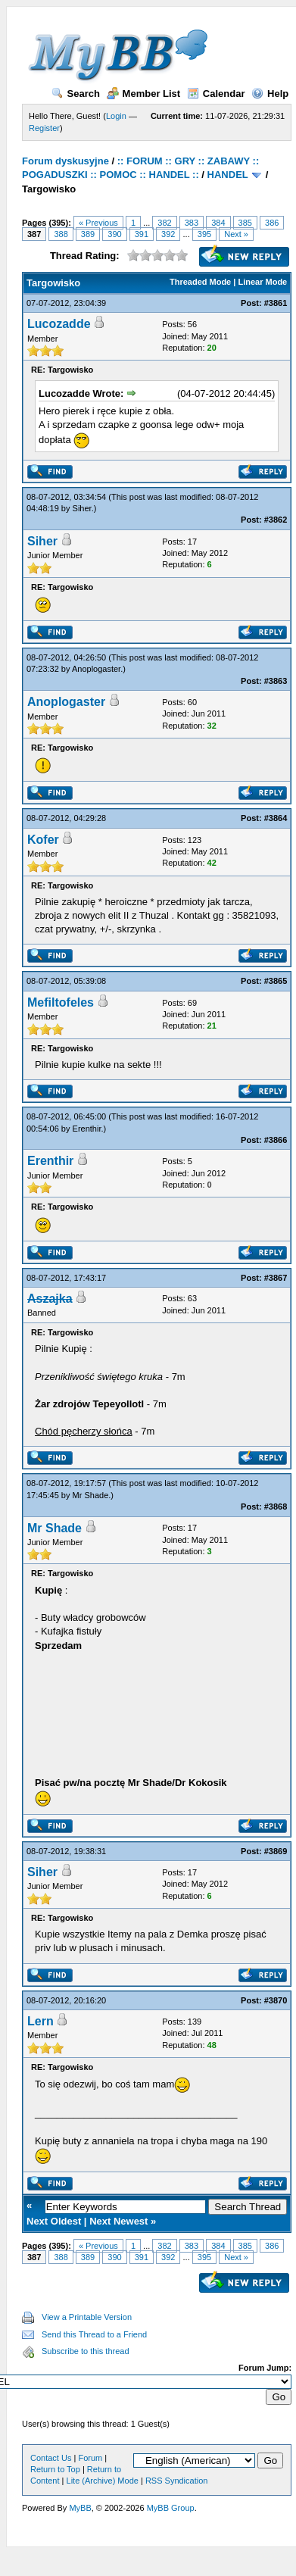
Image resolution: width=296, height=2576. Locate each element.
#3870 (276, 2000)
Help (269, 93)
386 (272, 222)
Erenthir (87, 1128)
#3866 (276, 1139)
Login (116, 115)
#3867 (276, 1277)
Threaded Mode (200, 281)
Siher (82, 508)
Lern (40, 2021)
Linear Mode (262, 281)
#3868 (276, 1506)
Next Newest (118, 2221)
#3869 (276, 1851)
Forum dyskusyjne (65, 161)
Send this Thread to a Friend (94, 2334)
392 (168, 234)
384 (218, 222)
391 (141, 234)
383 (191, 222)
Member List (144, 93)
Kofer (43, 839)
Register (44, 128)
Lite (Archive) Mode (103, 2480)
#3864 (276, 818)
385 (245, 222)
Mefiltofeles (60, 1002)
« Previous (98, 222)
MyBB (80, 2507)
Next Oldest (53, 2221)
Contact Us (50, 2457)
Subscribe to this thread (85, 2351)
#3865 (276, 980)
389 (88, 234)
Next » (236, 234)
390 (114, 234)
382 (164, 222)
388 (60, 234)
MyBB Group (171, 2507)
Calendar (216, 93)
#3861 (276, 303)
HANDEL (227, 174)
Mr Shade (91, 1495)
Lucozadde (59, 323)
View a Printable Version (87, 2317)
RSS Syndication (176, 2480)
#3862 (276, 519)
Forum (90, 2457)
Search (75, 93)
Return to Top (55, 2469)
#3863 (276, 680)
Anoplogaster (96, 668)
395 (204, 234)
